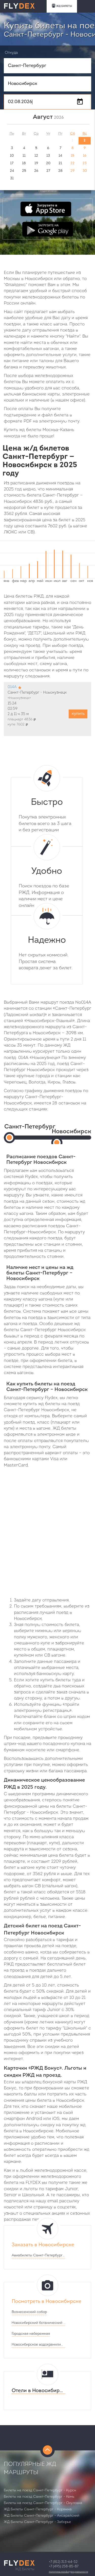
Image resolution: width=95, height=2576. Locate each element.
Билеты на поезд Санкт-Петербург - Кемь (39, 2497)
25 (24, 171)
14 (60, 156)
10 (12, 156)
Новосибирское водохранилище (38, 2345)
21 (60, 163)
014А (12, 687)
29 (72, 171)
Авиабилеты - (38, 2255)
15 (72, 156)
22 (72, 163)
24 (12, 171)
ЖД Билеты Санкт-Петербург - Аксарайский (41, 2516)
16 (84, 156)
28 (60, 171)
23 (85, 163)
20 (48, 163)
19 (36, 163)
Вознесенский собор (29, 2312)
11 (24, 156)
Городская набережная (31, 2334)
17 (11, 163)
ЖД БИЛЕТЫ (62, 6)
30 (85, 171)
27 (48, 171)
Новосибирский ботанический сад (38, 2323)
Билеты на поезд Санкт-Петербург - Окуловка (43, 2503)
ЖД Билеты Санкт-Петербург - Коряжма (38, 2509)
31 (12, 178)
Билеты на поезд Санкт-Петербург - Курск (40, 2490)
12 (36, 156)
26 (36, 171)
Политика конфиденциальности (68, 2571)
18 (24, 163)
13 (48, 156)
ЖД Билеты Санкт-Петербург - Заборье (37, 2522)
